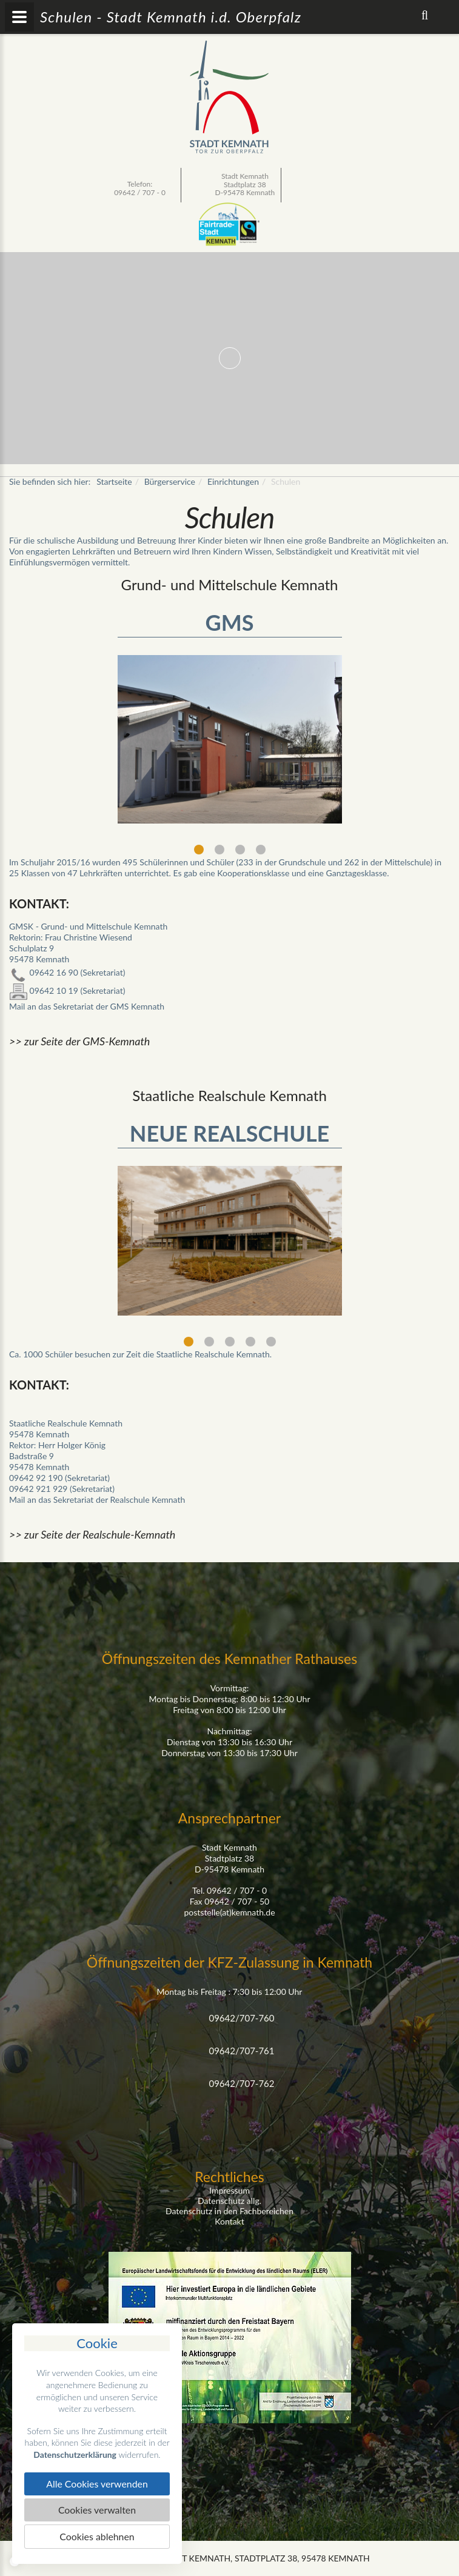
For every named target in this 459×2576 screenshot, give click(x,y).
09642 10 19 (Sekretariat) (67, 990)
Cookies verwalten (97, 2509)
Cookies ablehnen (97, 2536)
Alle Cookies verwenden (96, 2483)
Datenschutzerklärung (74, 2454)
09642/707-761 (241, 2050)
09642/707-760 (241, 2017)
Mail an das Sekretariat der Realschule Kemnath (97, 1499)
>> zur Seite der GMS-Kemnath (79, 1041)
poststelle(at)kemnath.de (229, 1912)
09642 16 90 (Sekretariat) (67, 972)
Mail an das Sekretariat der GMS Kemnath (86, 1006)
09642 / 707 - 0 (140, 192)
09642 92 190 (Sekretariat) (59, 1478)
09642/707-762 (241, 2083)
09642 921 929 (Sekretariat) (62, 1488)
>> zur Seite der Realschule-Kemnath (92, 1534)
